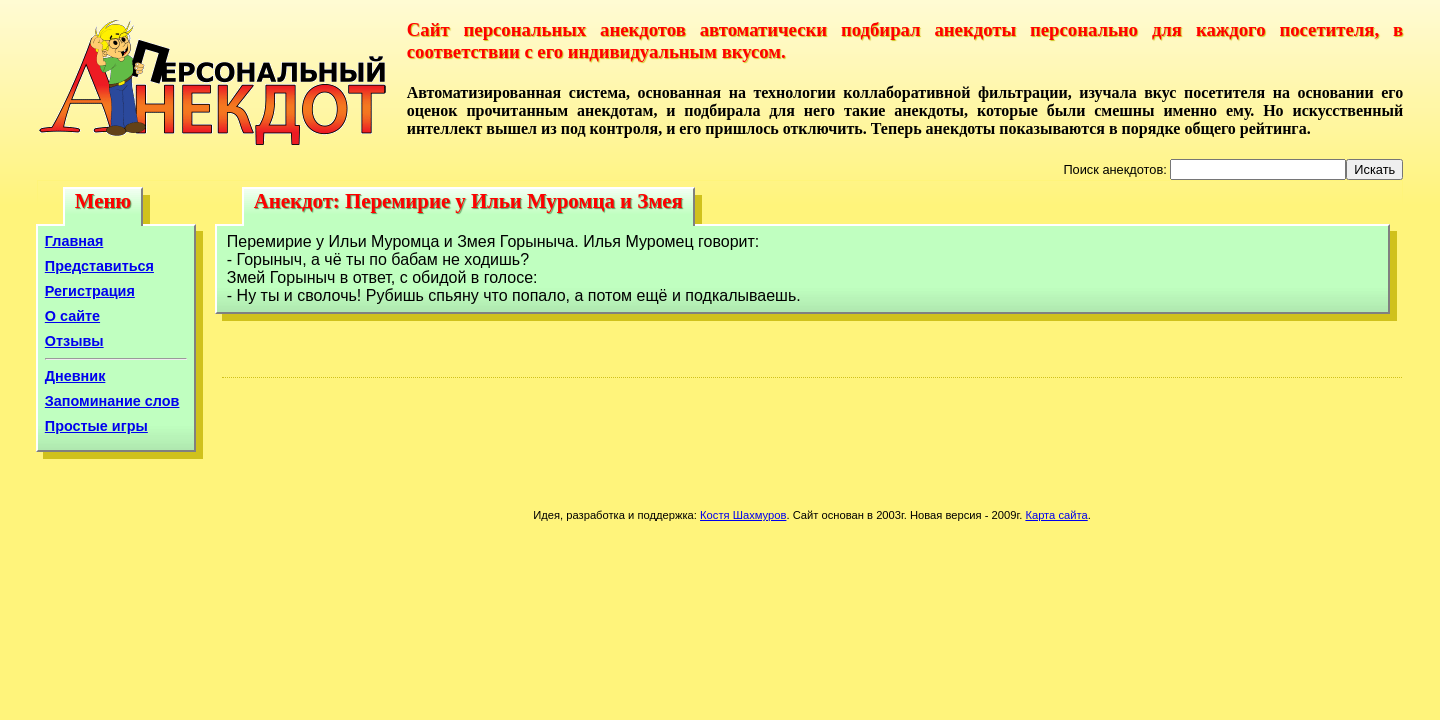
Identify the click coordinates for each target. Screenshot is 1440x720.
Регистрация (90, 291)
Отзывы (74, 341)
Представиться (99, 266)
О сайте (72, 316)
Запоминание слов (112, 401)
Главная (74, 241)
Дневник (75, 376)
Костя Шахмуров (743, 515)
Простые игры (96, 426)
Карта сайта (1056, 515)
